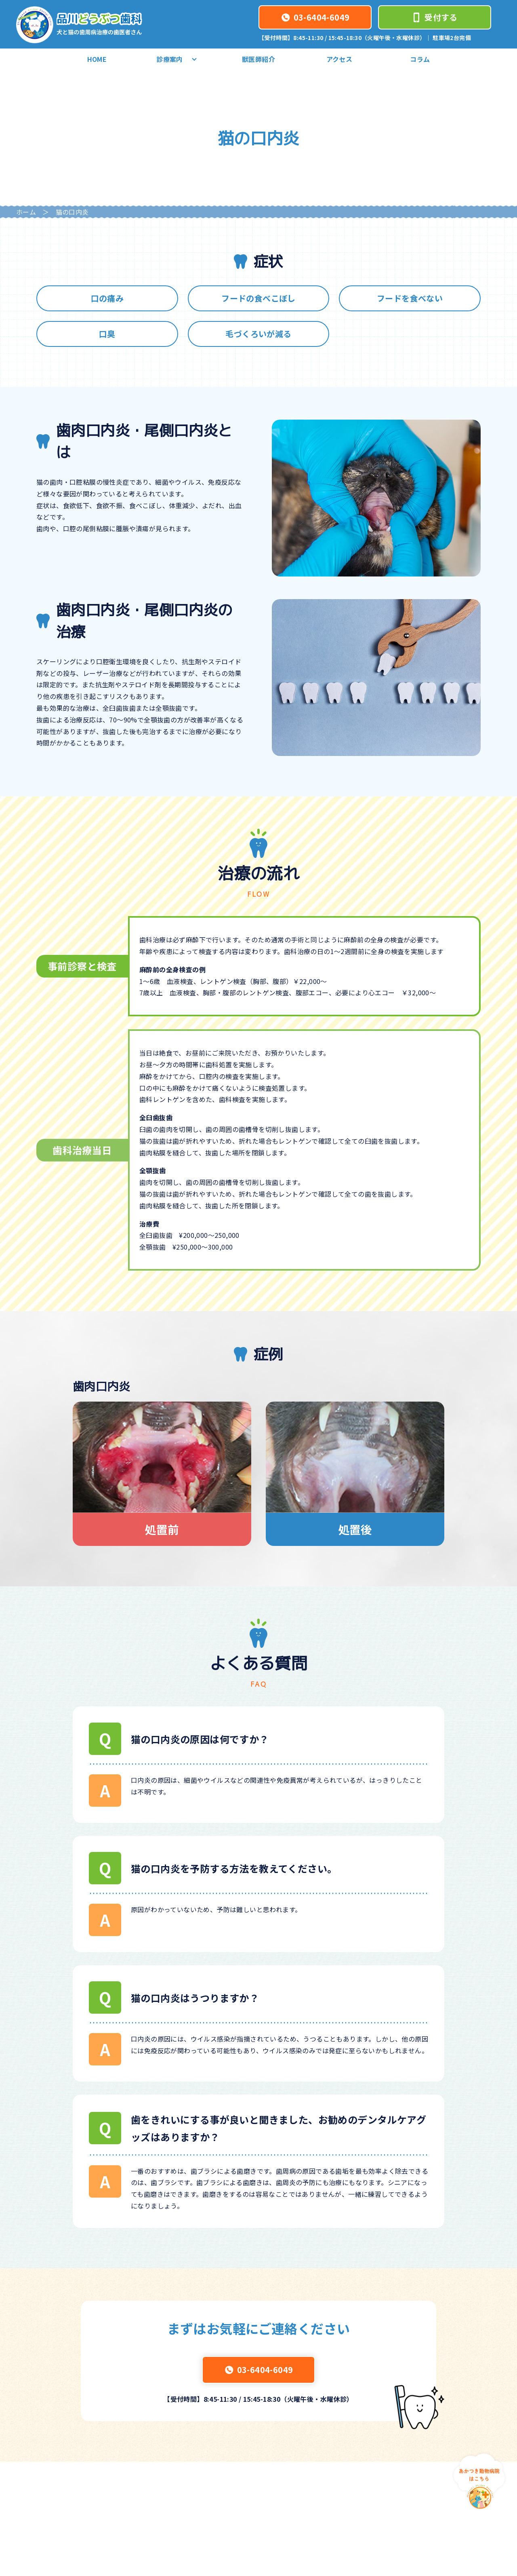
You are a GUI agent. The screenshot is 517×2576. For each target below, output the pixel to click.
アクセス (339, 59)
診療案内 (177, 59)
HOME (97, 59)
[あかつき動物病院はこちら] (479, 2481)
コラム (420, 59)
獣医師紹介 (258, 59)
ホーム (26, 212)
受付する (435, 17)
